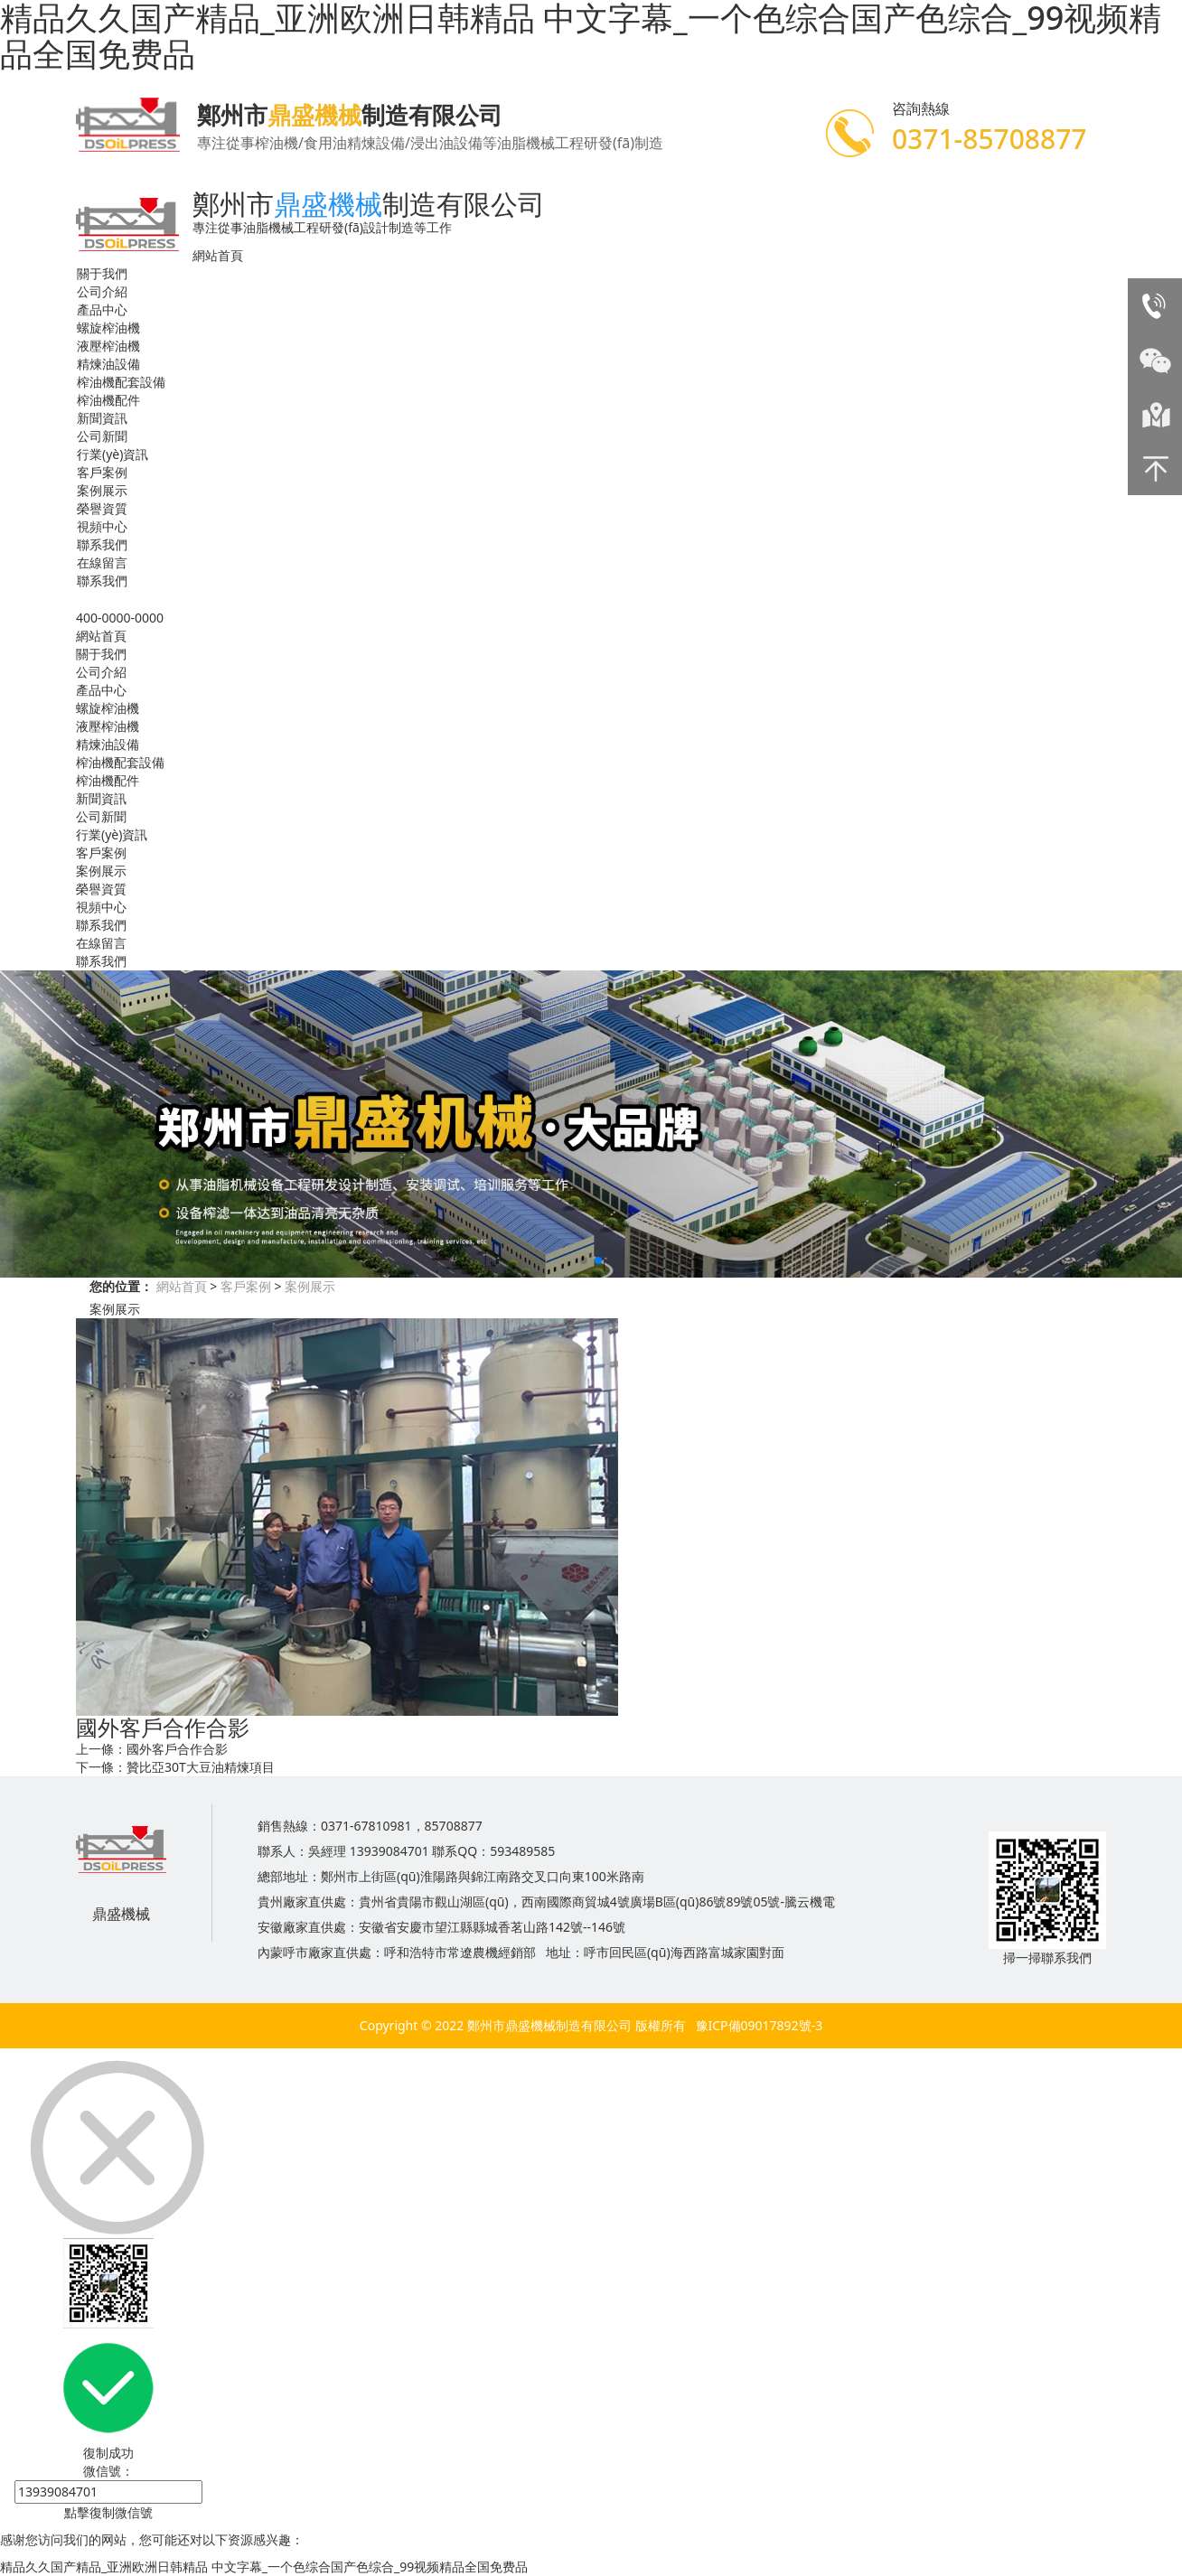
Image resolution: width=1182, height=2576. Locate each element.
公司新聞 (102, 436)
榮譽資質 (102, 508)
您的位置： (121, 1286)
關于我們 (102, 273)
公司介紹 (102, 291)
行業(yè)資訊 (112, 454)
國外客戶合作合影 (177, 1748)
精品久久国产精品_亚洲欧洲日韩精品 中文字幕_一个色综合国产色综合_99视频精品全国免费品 (264, 2566)
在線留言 (102, 562)
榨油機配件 (108, 399)
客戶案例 (102, 472)
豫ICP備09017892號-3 (759, 2025)
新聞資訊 (102, 417)
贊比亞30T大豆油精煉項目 (201, 1766)
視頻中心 (102, 526)
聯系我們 (102, 544)
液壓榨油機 (108, 345)
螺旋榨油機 (108, 327)
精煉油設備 (108, 363)
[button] (583, 1260)
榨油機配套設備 (121, 381)
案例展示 (102, 490)
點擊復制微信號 (108, 2512)
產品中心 (102, 309)
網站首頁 (217, 255)
